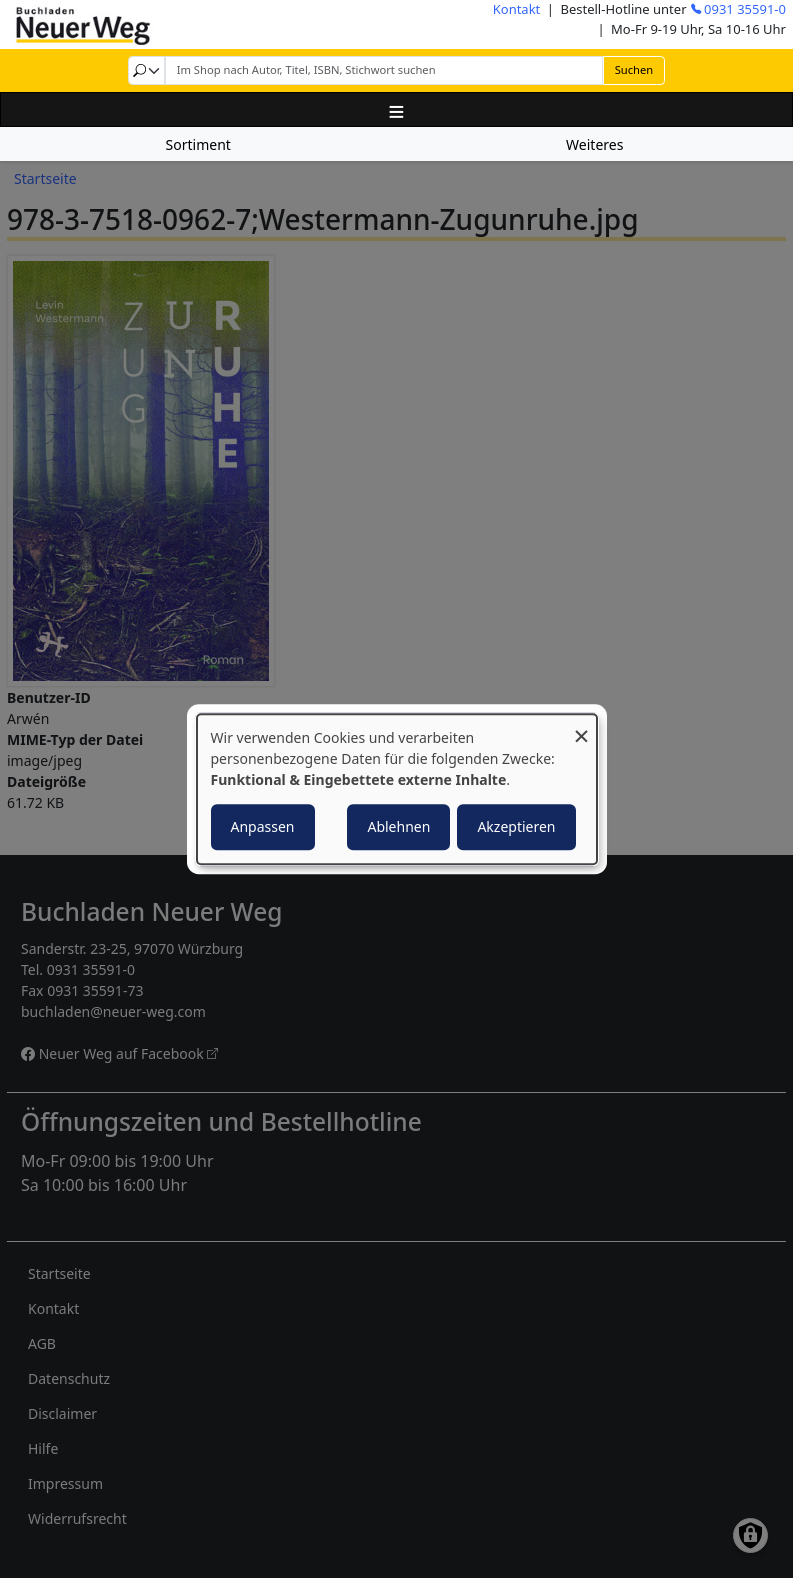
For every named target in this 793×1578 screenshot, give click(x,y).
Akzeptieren (516, 826)
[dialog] (397, 789)
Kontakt (517, 9)
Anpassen (263, 826)
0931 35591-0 (745, 9)
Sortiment (198, 144)
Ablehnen (398, 826)
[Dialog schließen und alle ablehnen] (582, 726)
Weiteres (594, 144)
